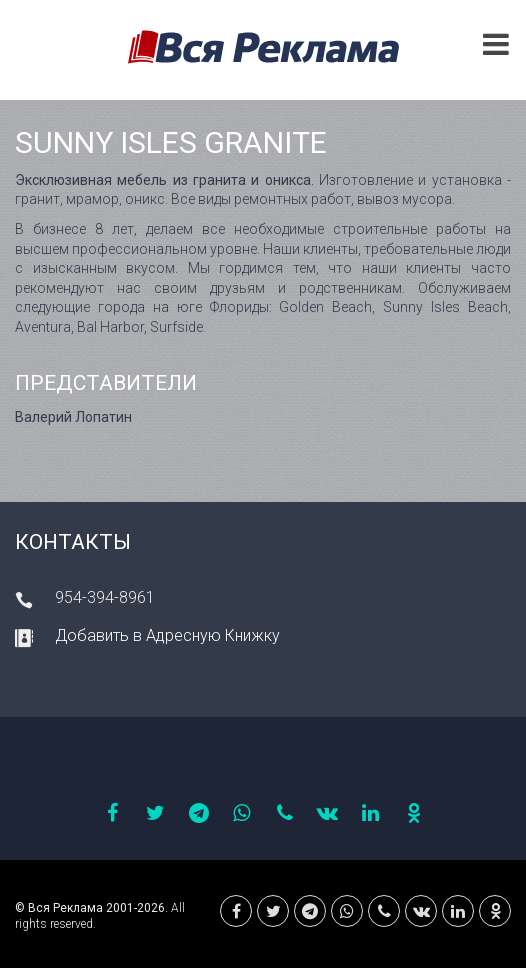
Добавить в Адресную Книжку (167, 635)
